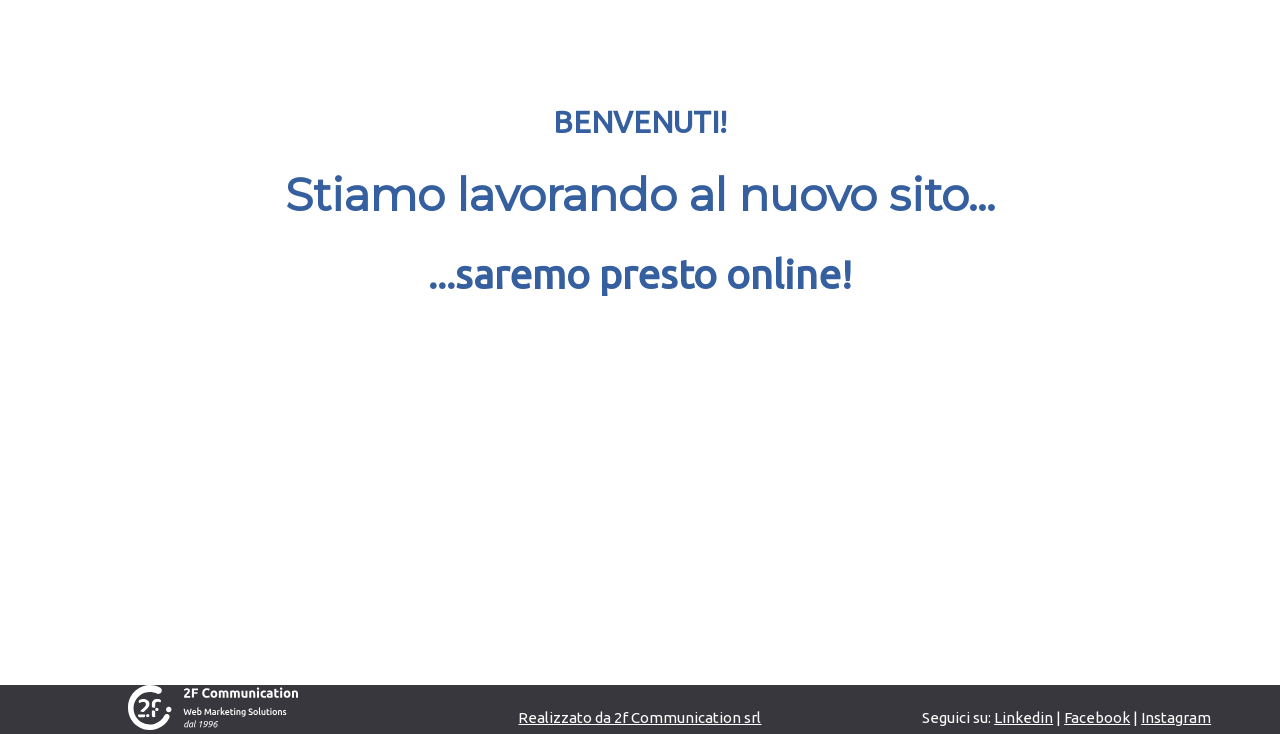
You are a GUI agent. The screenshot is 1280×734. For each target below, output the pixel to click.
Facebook (1097, 717)
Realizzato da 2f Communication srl (639, 717)
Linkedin (1023, 717)
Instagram (1176, 717)
